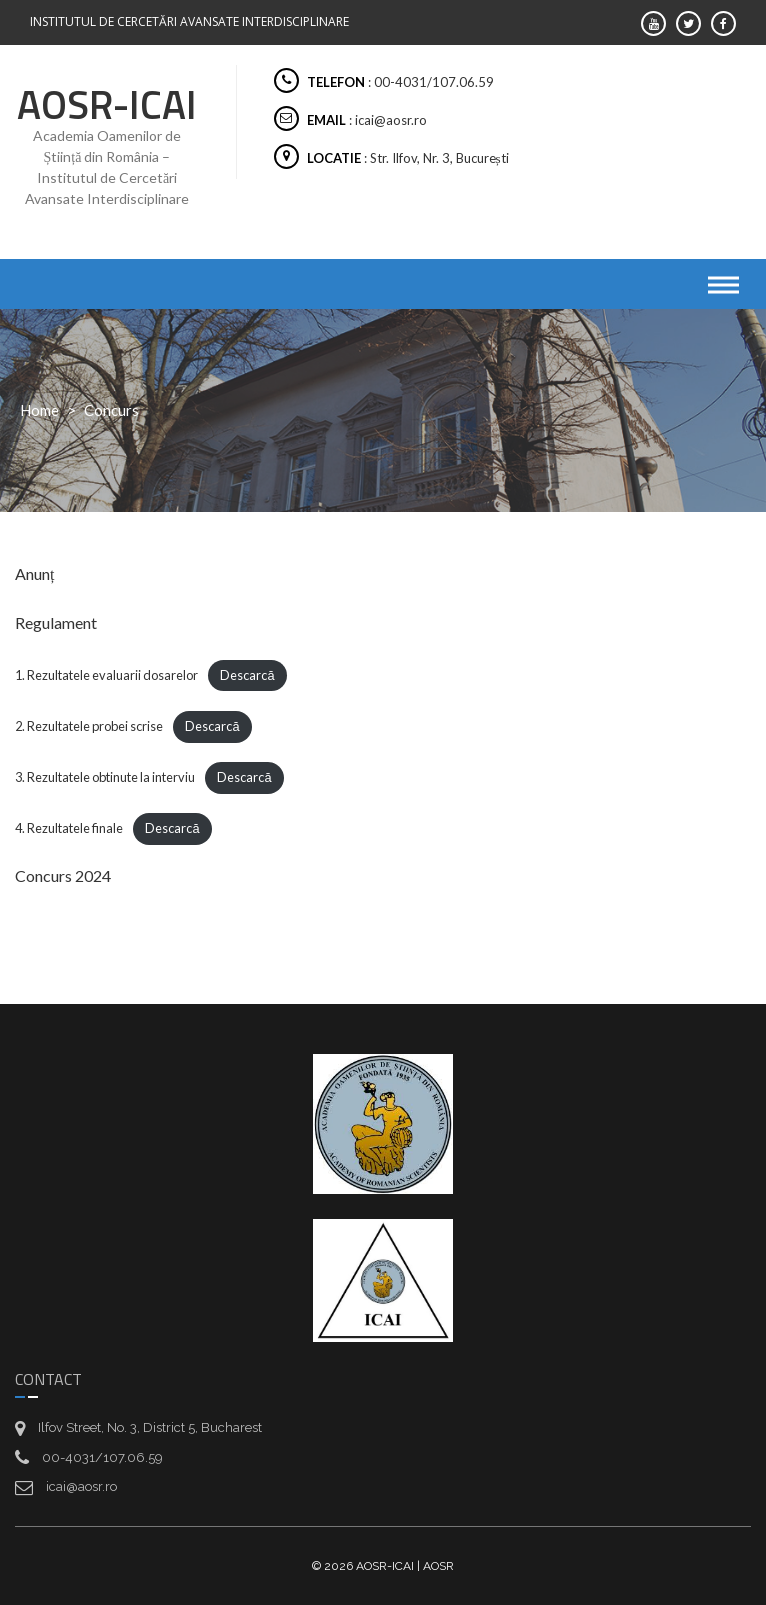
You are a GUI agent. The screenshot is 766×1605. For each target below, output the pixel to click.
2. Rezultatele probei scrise (89, 726)
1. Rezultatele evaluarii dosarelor (106, 675)
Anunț (34, 573)
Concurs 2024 (63, 875)
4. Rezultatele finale (69, 828)
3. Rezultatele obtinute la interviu (105, 777)
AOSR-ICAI (107, 104)
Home (39, 410)
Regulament (56, 622)
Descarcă (247, 675)
